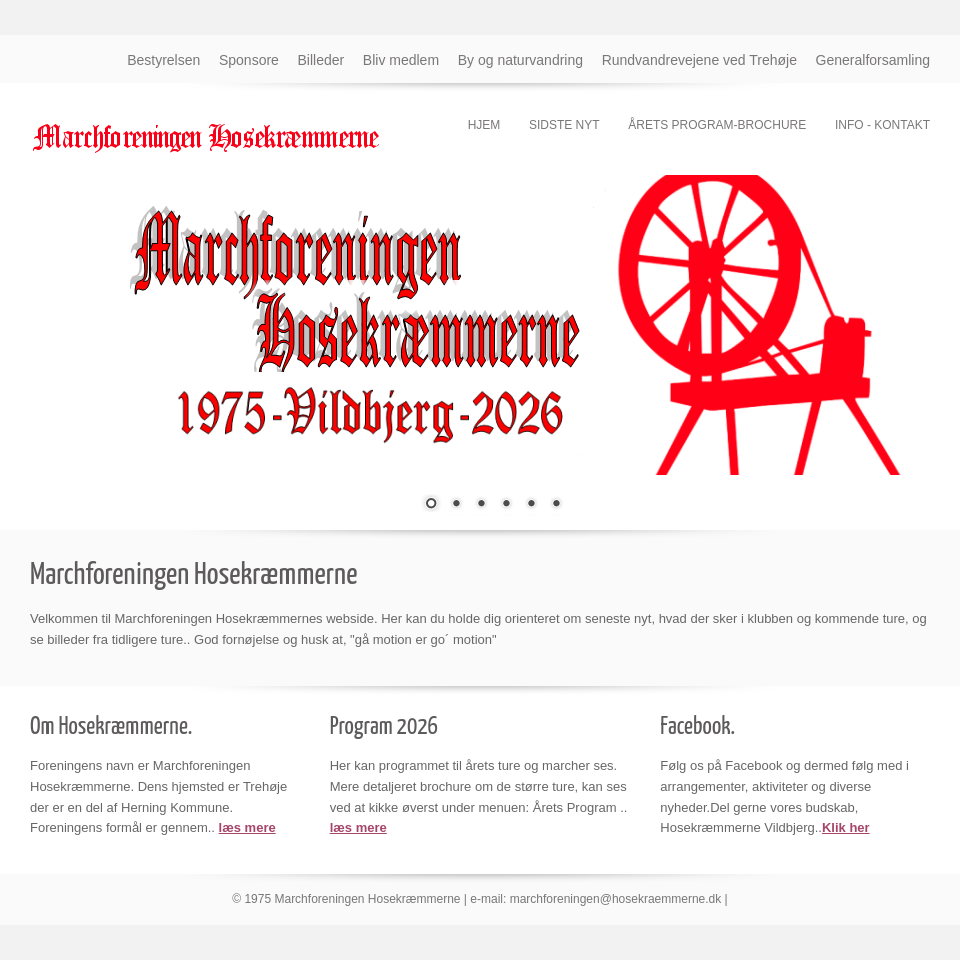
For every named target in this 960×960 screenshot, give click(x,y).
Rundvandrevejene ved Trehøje (699, 60)
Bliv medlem (401, 60)
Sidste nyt (564, 125)
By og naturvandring (520, 60)
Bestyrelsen (163, 60)
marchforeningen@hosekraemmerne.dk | (619, 899)
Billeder (321, 60)
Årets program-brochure (717, 125)
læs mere (247, 827)
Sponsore (249, 60)
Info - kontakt (882, 125)
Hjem (484, 125)
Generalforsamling (873, 60)
